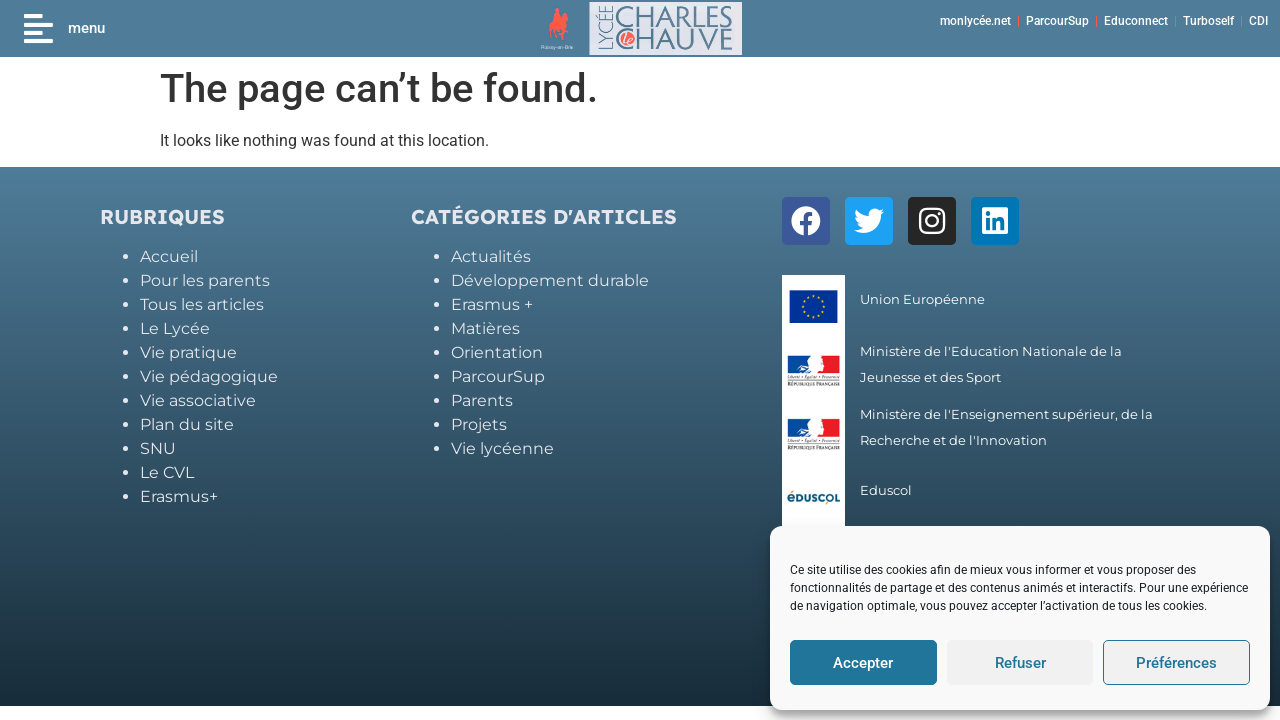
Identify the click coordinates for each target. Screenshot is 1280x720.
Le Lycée (175, 328)
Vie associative (198, 400)
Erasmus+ (179, 496)
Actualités (491, 256)
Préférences (1176, 663)
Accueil (169, 256)
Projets (479, 424)
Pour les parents (205, 280)
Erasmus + (492, 304)
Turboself (1208, 21)
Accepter (863, 663)
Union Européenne (922, 299)
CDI (1258, 21)
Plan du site (187, 424)
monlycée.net (975, 21)
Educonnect (1136, 21)
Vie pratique (188, 352)
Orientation (497, 352)
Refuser (1020, 663)
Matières (485, 328)
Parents (482, 400)
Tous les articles (202, 304)
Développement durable (550, 280)
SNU (158, 448)
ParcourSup (1057, 21)
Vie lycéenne (502, 448)
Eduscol (886, 490)
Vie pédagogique (209, 376)
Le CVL (167, 472)
